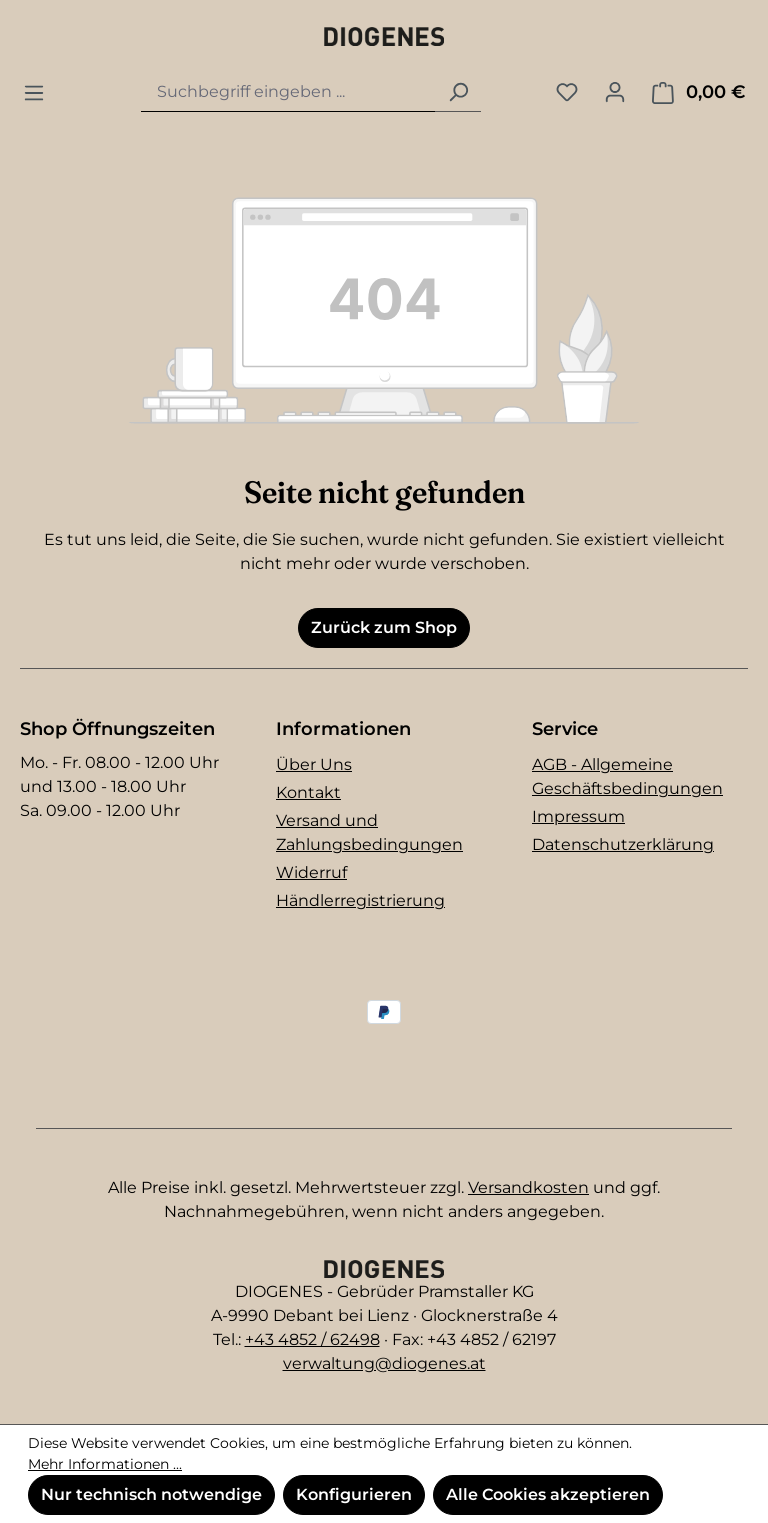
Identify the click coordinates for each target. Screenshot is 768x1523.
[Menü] (34, 93)
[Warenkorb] (698, 92)
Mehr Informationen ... (105, 1464)
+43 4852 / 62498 (312, 1339)
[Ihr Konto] (615, 92)
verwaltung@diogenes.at (384, 1363)
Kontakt (308, 792)
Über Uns (314, 764)
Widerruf (311, 872)
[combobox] (288, 92)
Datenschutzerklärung (623, 844)
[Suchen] (458, 92)
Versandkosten (528, 1187)
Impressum (578, 816)
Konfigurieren (354, 1494)
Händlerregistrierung (360, 900)
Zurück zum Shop (384, 627)
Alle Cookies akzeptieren (548, 1494)
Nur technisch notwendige (151, 1494)
